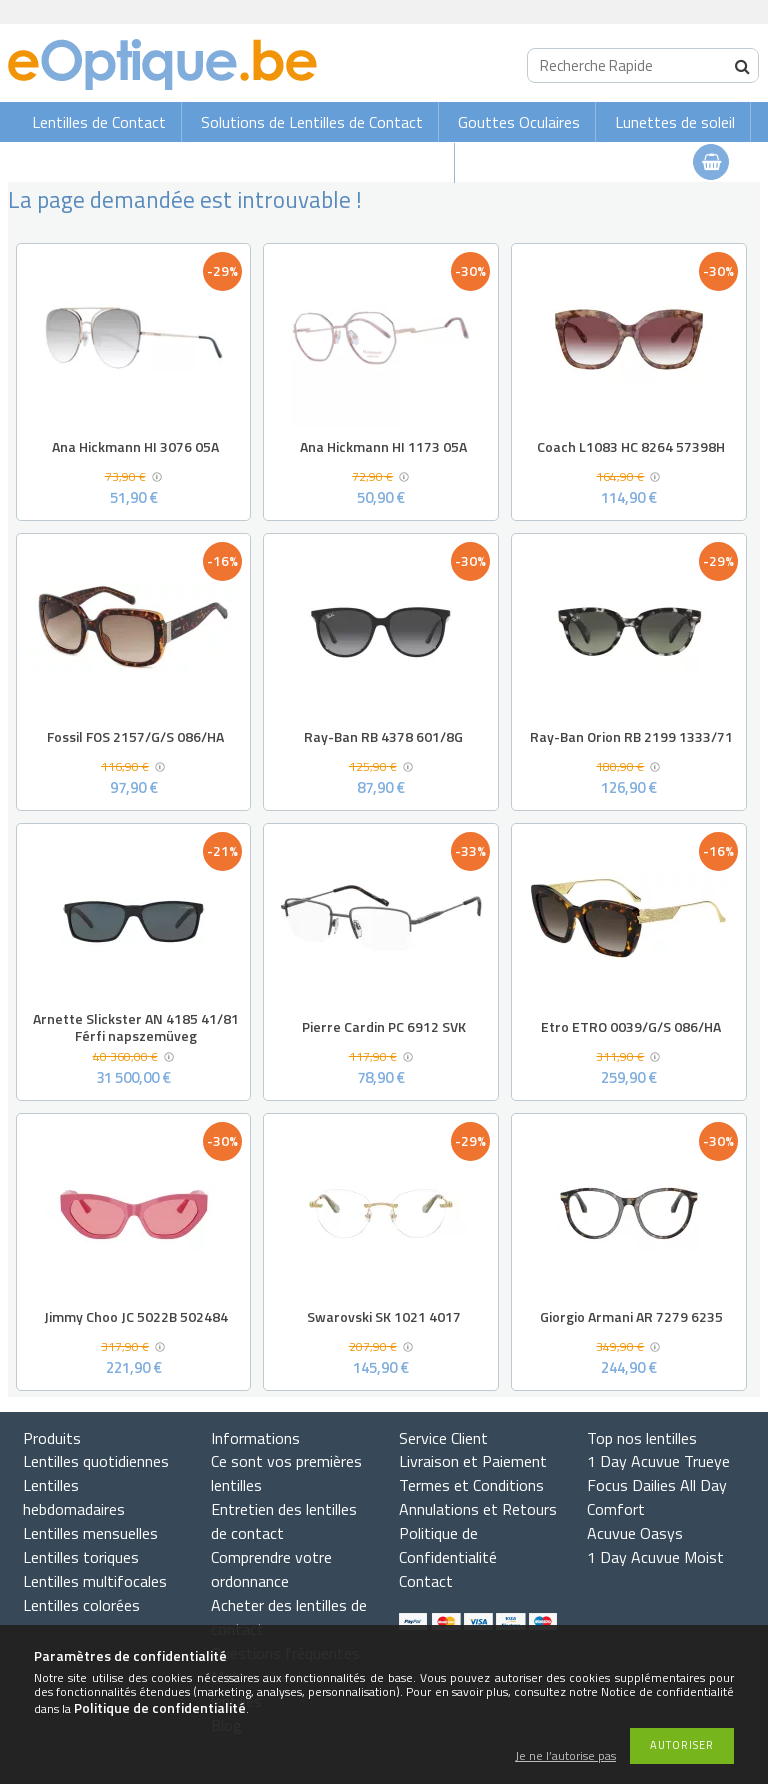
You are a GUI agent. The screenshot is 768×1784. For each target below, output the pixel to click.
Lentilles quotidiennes (96, 1461)
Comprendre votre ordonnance (271, 1569)
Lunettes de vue (384, 163)
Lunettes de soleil (675, 122)
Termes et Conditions (471, 1485)
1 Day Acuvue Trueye (658, 1461)
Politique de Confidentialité (448, 1545)
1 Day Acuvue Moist (655, 1557)
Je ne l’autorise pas (565, 1756)
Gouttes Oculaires (519, 122)
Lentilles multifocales (95, 1581)
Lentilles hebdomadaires (74, 1497)
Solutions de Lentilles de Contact (312, 122)
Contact (426, 1581)
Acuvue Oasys (635, 1533)
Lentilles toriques (81, 1557)
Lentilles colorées (81, 1605)
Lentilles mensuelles (90, 1533)
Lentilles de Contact (99, 122)
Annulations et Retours (478, 1509)
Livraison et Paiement (473, 1461)
